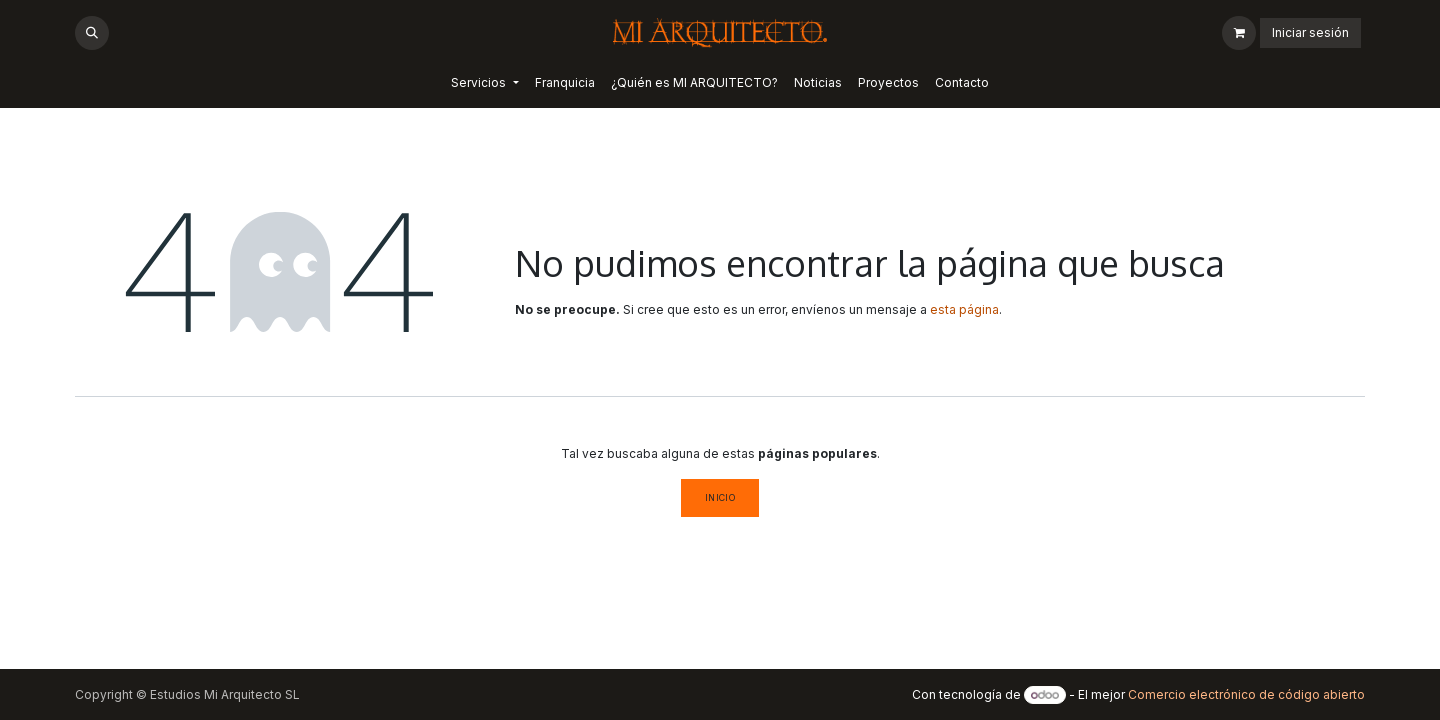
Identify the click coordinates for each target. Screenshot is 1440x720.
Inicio (720, 497)
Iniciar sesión (1310, 32)
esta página (964, 309)
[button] (92, 33)
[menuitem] (484, 83)
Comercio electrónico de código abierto (1246, 694)
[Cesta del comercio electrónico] (1239, 33)
